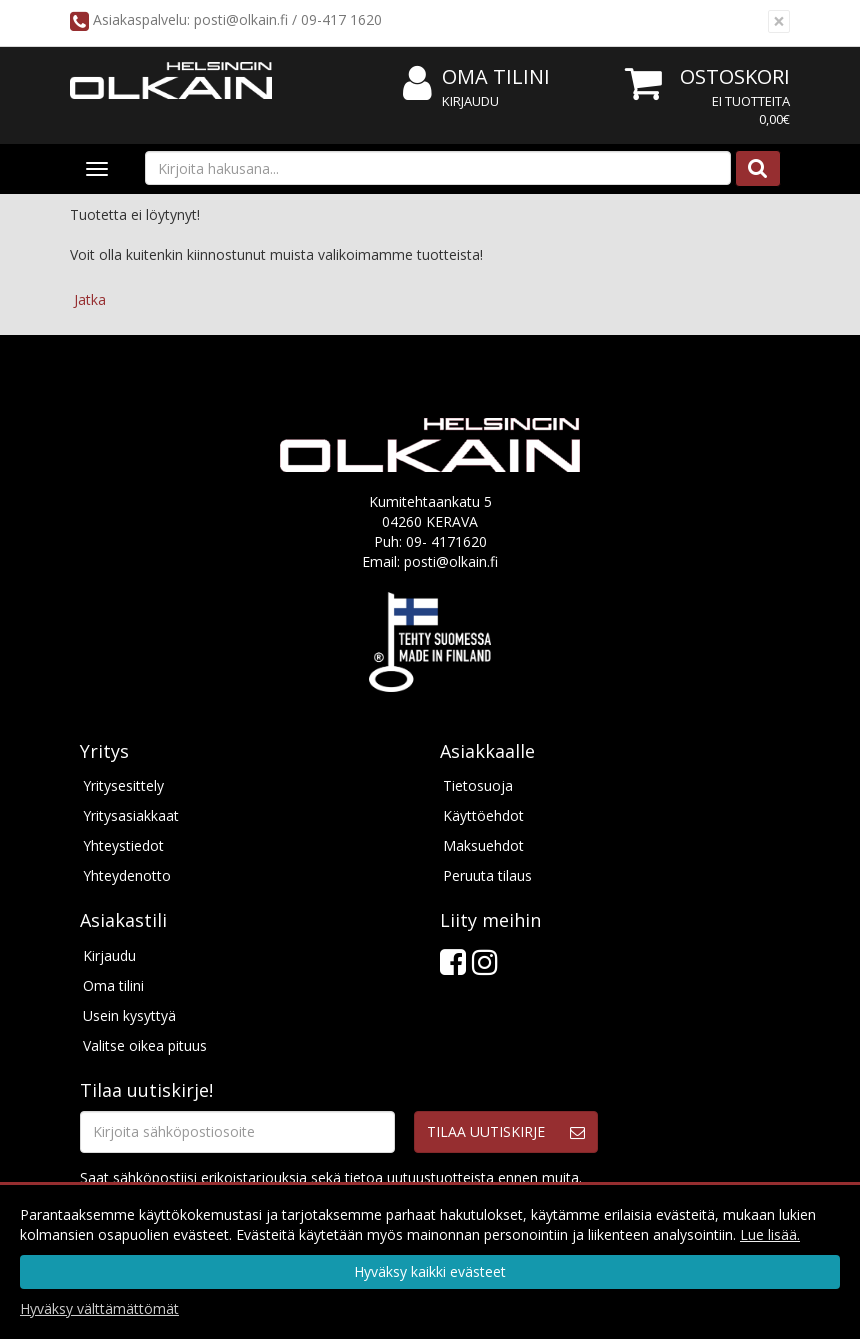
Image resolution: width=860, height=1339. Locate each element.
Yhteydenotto (127, 875)
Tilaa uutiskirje (486, 1131)
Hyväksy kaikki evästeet (430, 1271)
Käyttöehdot (483, 815)
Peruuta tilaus (487, 875)
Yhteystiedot (123, 845)
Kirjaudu (470, 101)
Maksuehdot (483, 845)
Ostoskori (735, 76)
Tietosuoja (478, 785)
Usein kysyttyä (129, 1015)
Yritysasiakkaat (131, 815)
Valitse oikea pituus (145, 1045)
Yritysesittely (123, 785)
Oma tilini (476, 77)
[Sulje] (779, 21)
